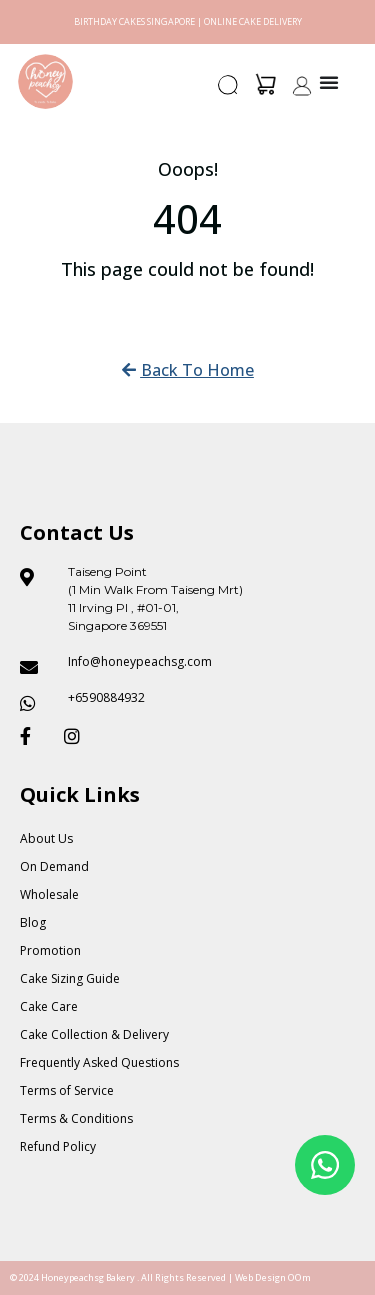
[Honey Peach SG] (45, 81)
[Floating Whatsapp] (325, 1165)
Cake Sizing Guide (70, 978)
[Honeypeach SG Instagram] (78, 736)
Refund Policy (58, 1146)
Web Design (260, 1277)
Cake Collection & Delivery (94, 1034)
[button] (229, 91)
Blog (33, 922)
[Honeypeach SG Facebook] (34, 736)
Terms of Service (67, 1090)
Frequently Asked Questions (99, 1062)
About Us (46, 838)
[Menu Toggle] (329, 82)
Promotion (50, 950)
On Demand (54, 866)
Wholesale (49, 894)
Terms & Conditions (76, 1118)
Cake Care (49, 1006)
